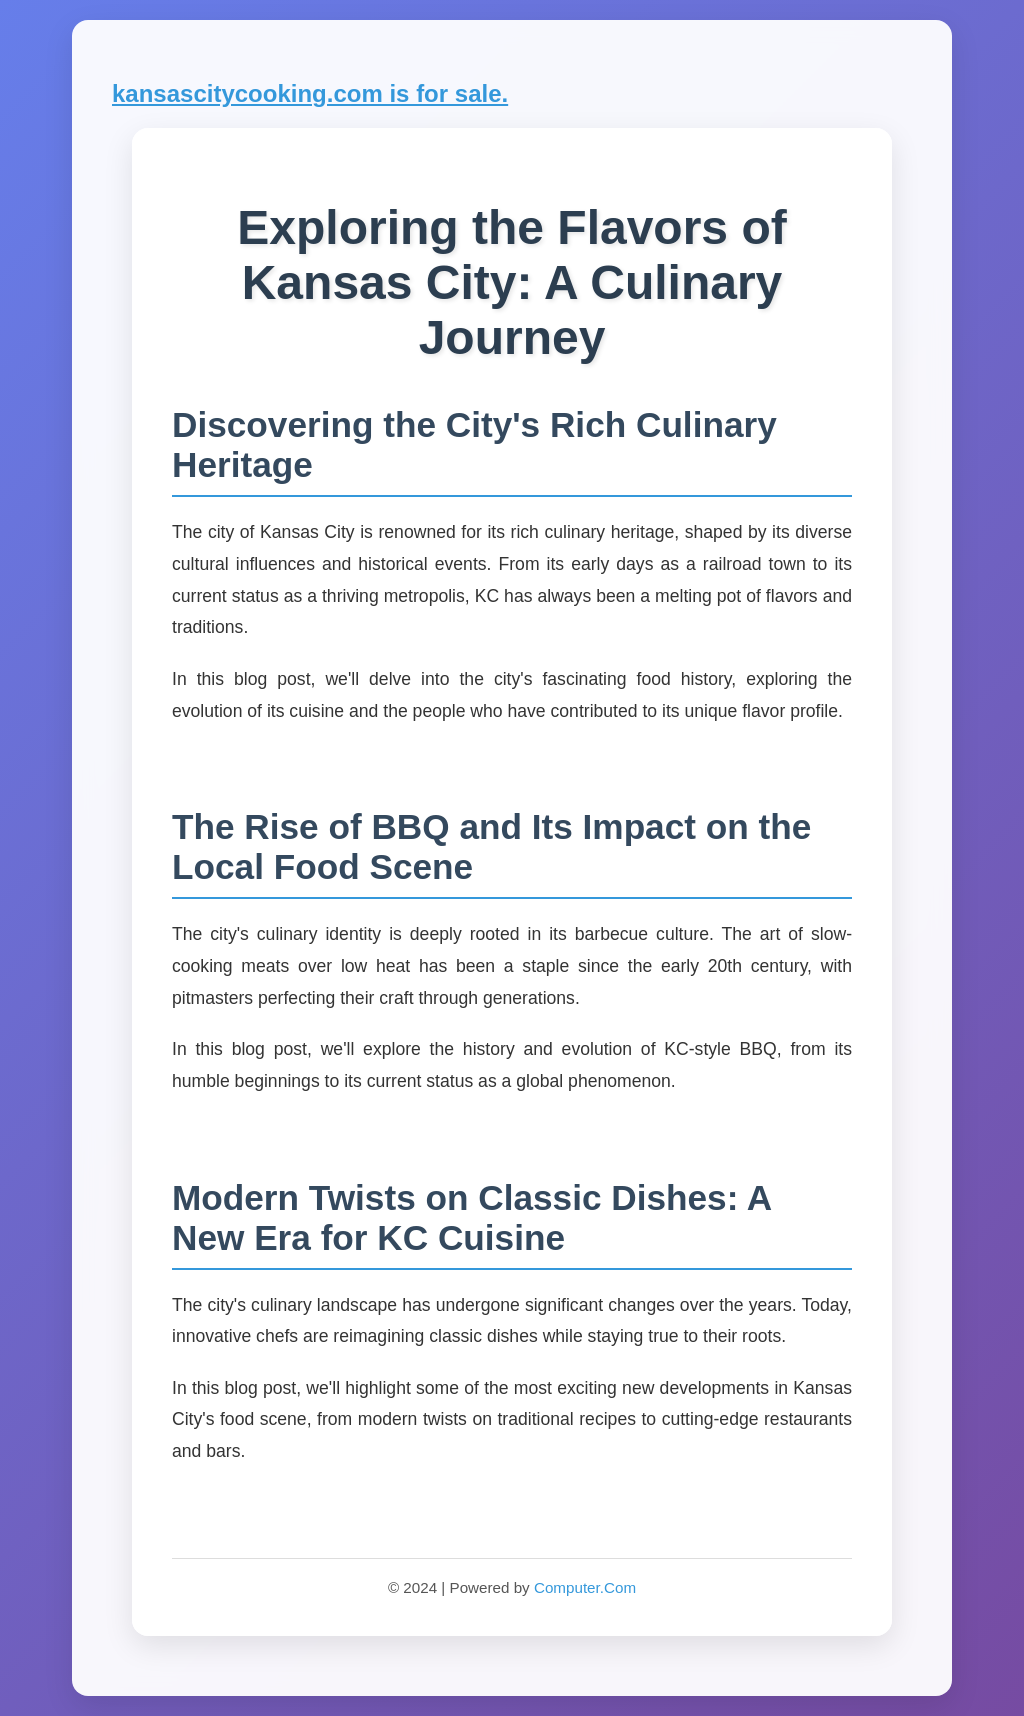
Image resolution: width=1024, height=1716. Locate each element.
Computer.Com (585, 1587)
